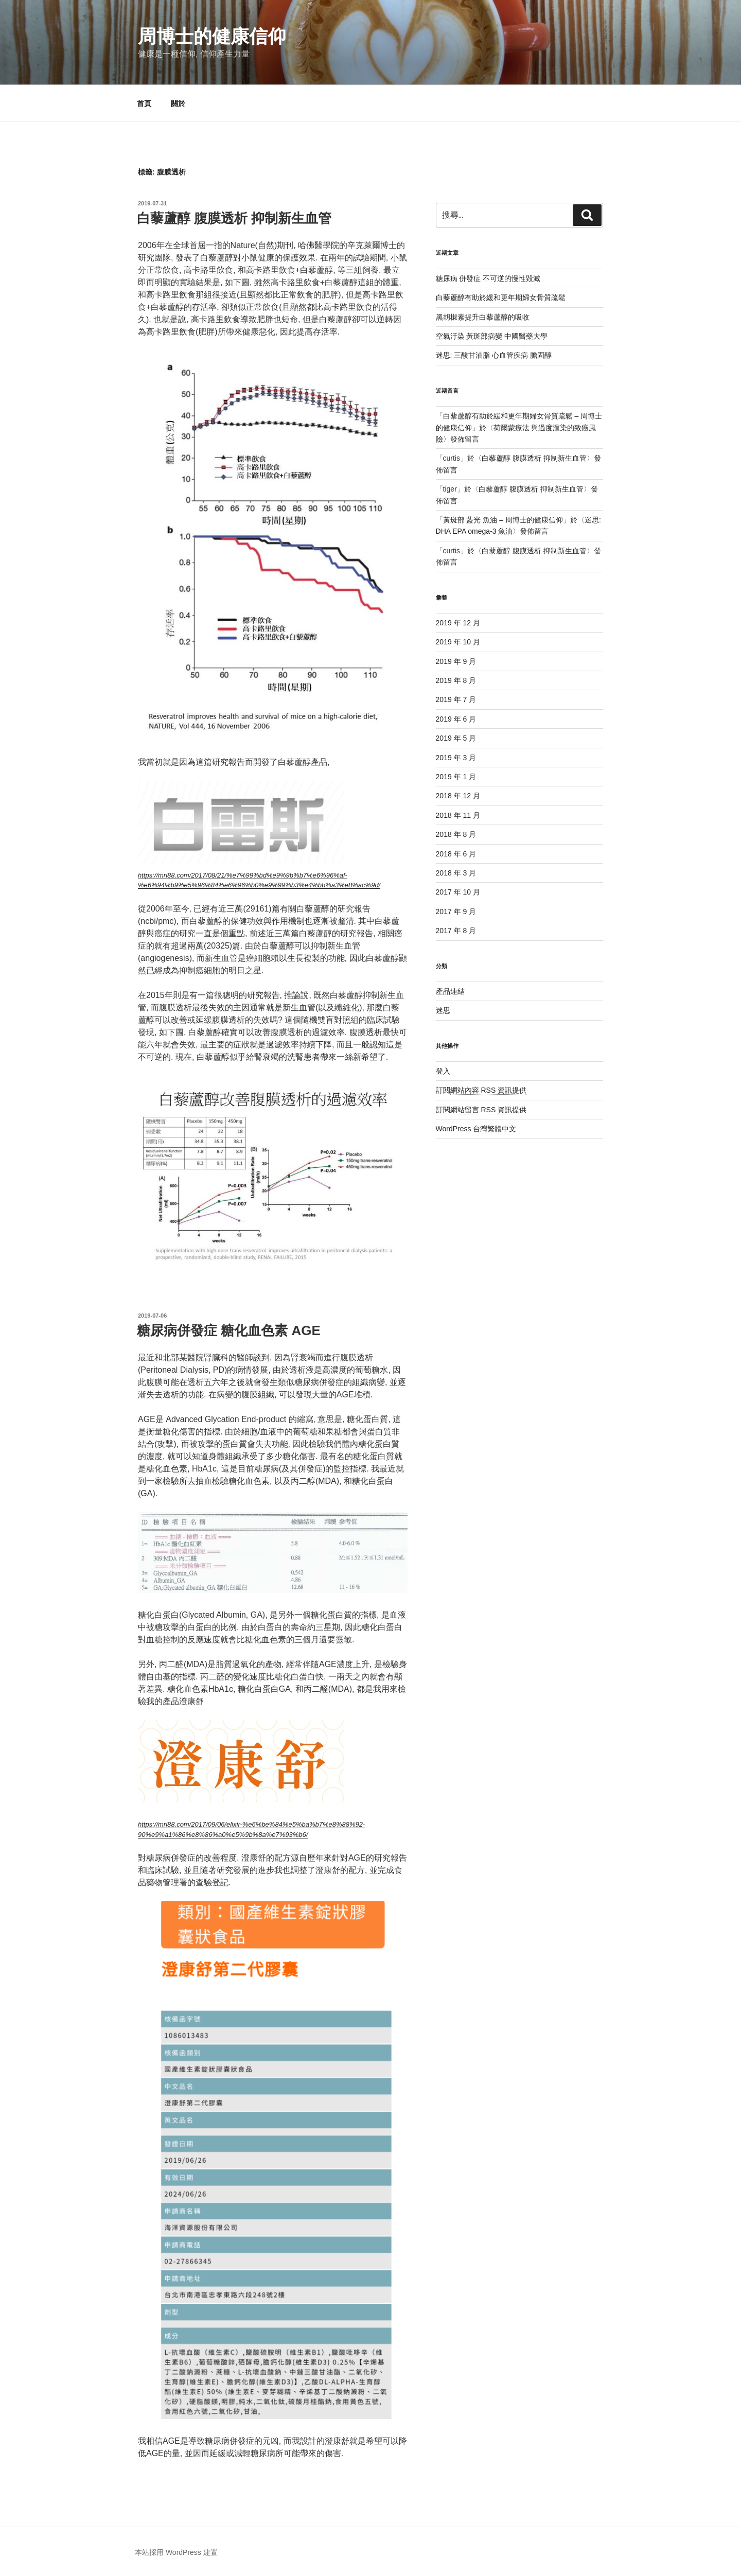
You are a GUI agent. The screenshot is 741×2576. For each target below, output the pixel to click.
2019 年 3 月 (456, 757)
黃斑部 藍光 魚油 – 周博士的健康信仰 (503, 520)
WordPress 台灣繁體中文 (476, 1129)
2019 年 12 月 (458, 623)
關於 (178, 103)
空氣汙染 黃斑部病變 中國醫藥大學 (492, 336)
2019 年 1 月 (456, 777)
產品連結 (450, 991)
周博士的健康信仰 (212, 36)
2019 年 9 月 (456, 661)
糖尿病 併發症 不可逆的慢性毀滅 (488, 278)
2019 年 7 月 (456, 699)
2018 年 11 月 (458, 815)
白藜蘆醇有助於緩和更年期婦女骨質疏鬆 (501, 297)
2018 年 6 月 (456, 854)
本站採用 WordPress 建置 (176, 2552)
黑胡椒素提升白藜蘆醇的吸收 (483, 317)
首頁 (144, 103)
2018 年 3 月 (456, 873)
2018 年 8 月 (456, 834)
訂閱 (481, 1090)
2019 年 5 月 (456, 738)
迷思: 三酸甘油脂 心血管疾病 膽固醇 (494, 355)
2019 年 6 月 (456, 719)
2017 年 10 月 (458, 892)
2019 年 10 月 (458, 642)
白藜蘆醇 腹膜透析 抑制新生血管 (234, 218)
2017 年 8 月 (456, 930)
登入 (443, 1071)
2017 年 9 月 (456, 911)
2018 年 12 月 (458, 796)
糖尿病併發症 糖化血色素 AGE (229, 1330)
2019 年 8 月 (456, 680)
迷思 (443, 1010)
